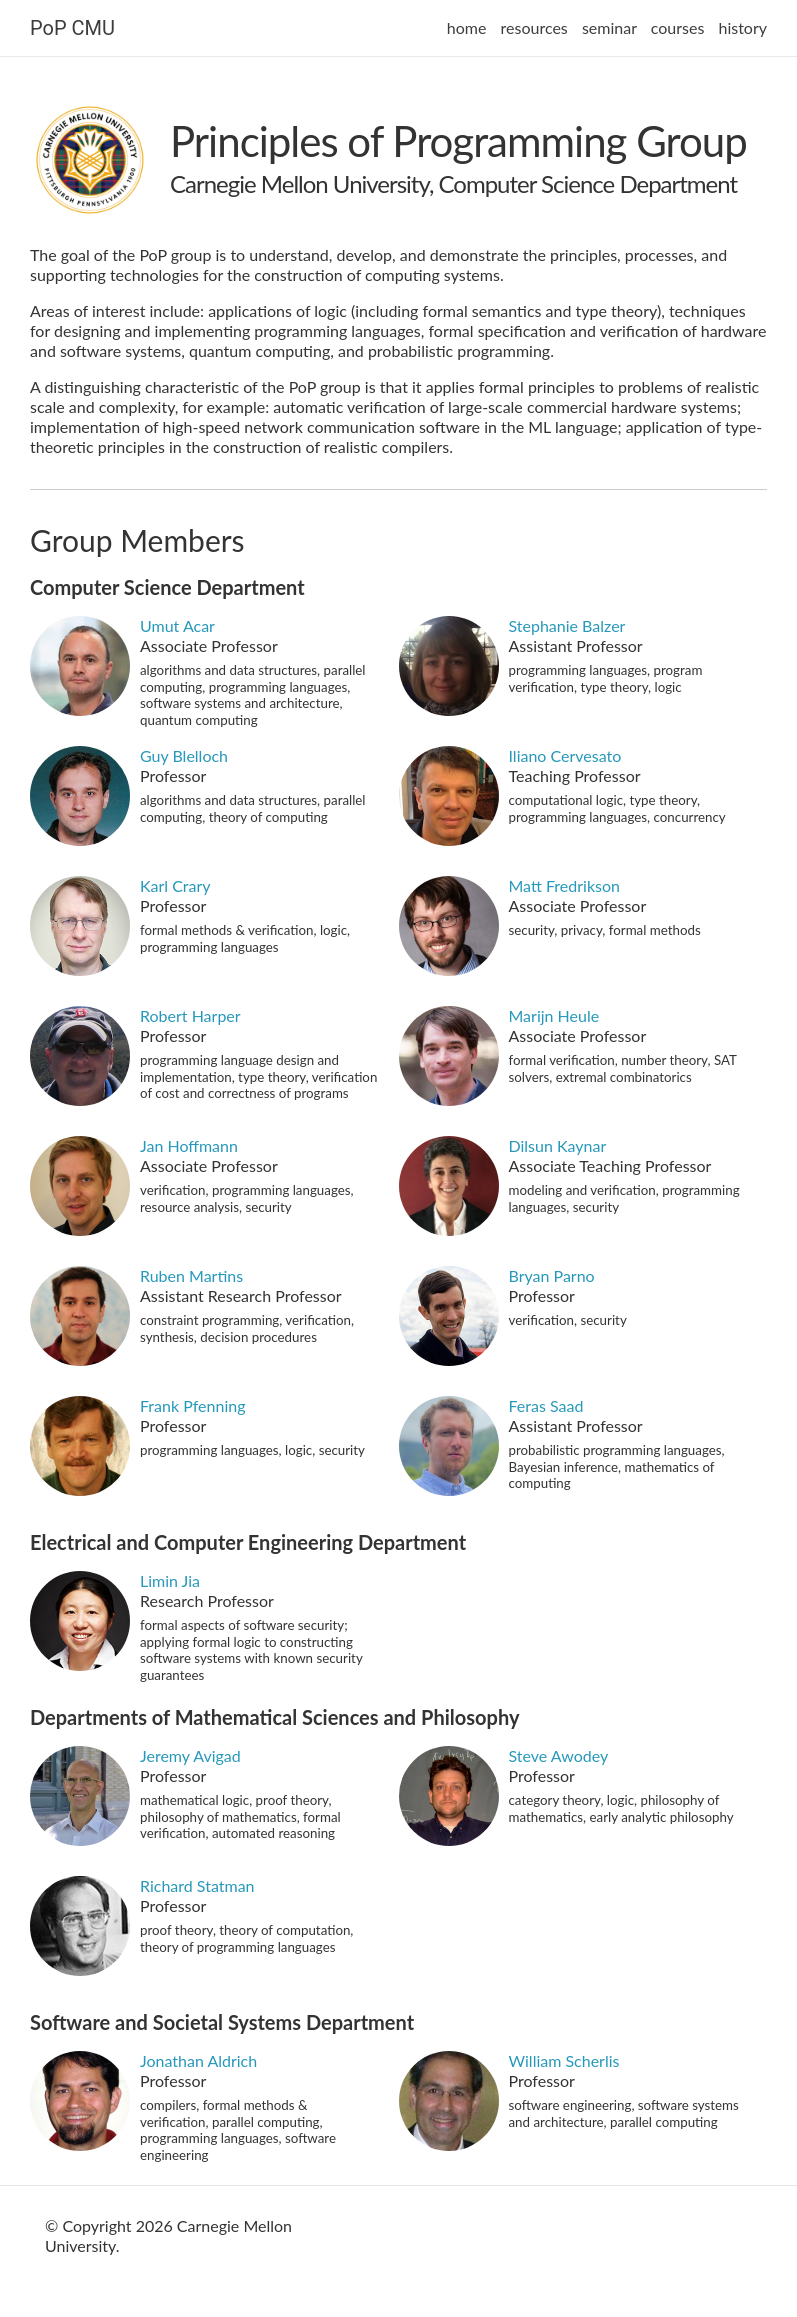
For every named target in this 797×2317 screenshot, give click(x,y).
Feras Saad (546, 1405)
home (467, 27)
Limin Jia (170, 1580)
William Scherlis (564, 2060)
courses (678, 27)
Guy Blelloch (184, 755)
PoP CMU (72, 28)
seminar (609, 27)
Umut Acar (177, 625)
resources (534, 27)
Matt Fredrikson (564, 885)
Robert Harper (190, 1015)
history (742, 27)
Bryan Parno (552, 1275)
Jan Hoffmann (189, 1145)
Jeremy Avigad (190, 1755)
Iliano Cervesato (565, 755)
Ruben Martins (191, 1275)
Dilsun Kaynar (558, 1145)
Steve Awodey (559, 1755)
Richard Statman (197, 1885)
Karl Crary (175, 885)
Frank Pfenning (193, 1405)
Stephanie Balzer (567, 625)
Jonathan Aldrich (198, 2060)
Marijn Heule (554, 1015)
